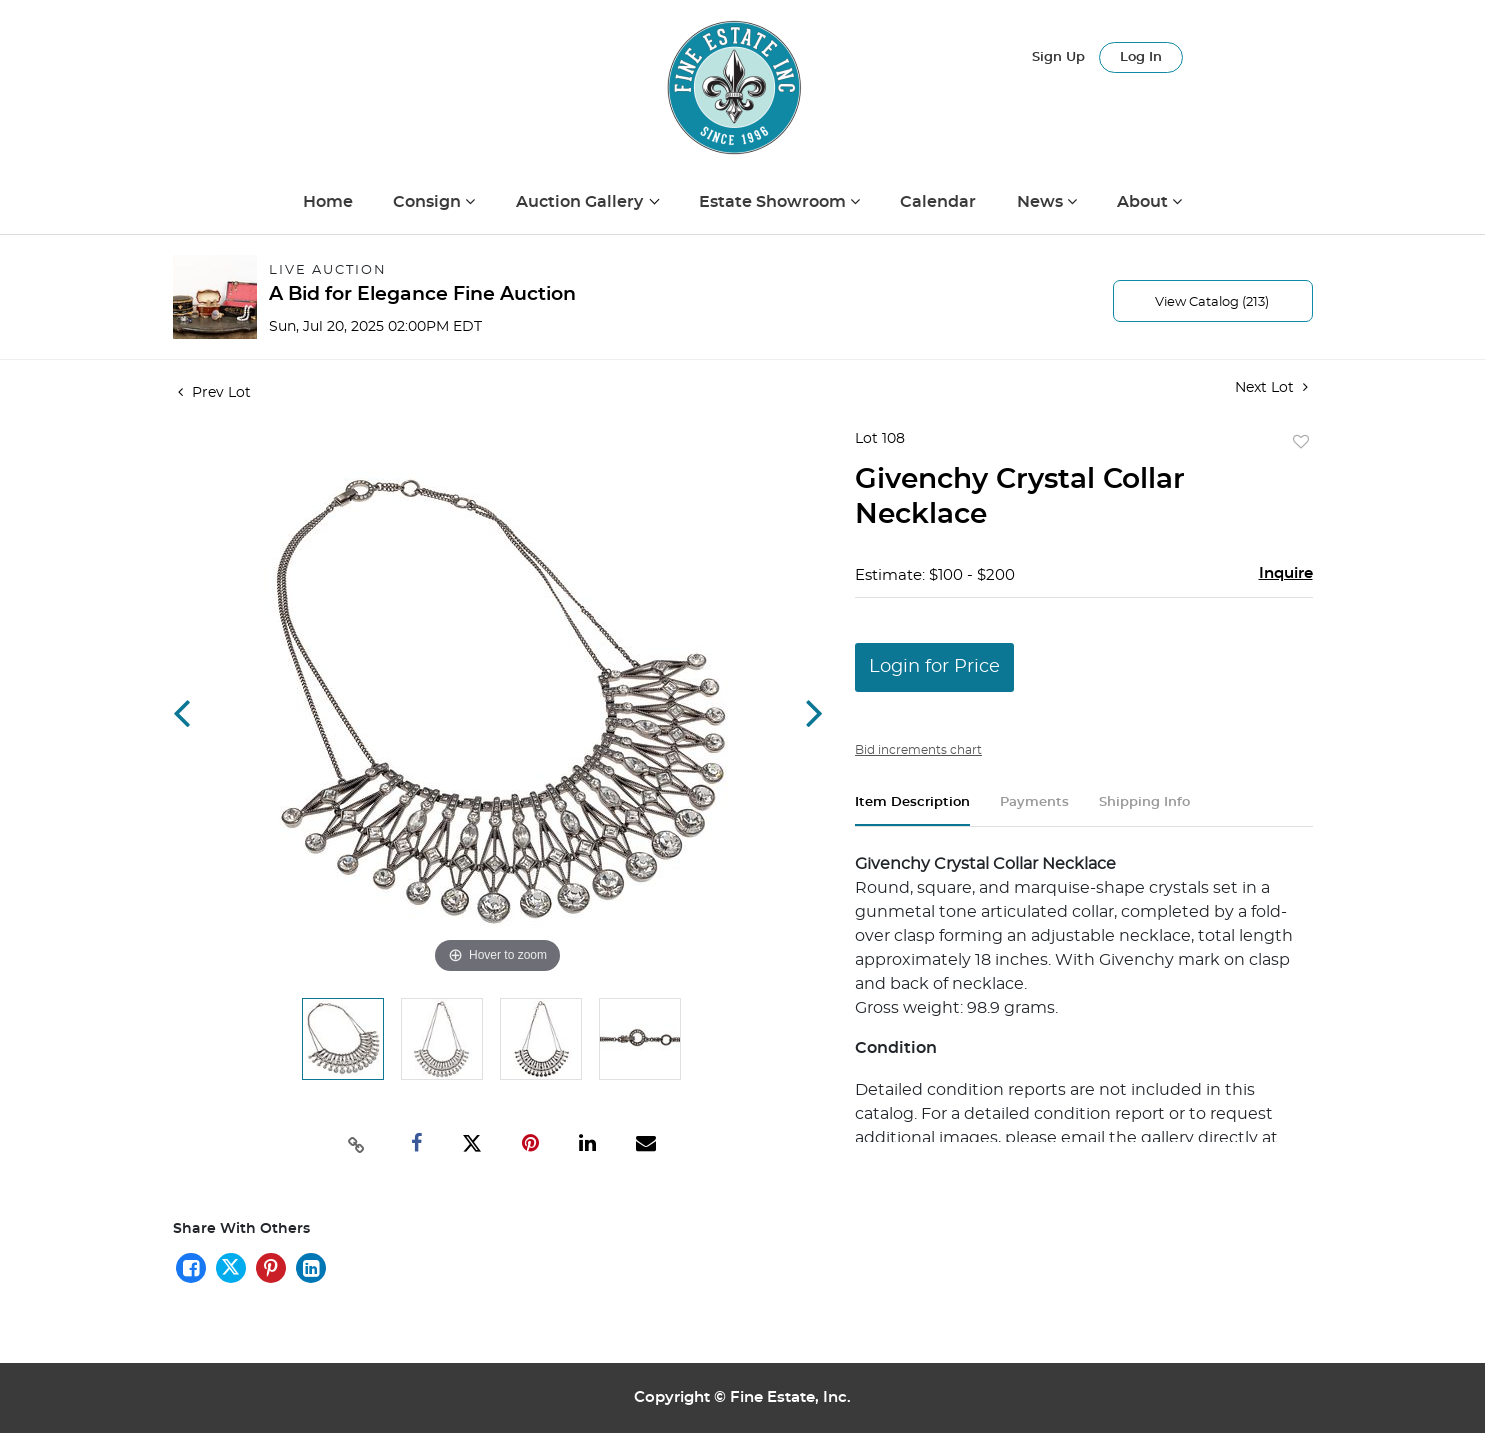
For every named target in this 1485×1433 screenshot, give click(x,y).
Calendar (938, 202)
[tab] (912, 810)
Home (328, 202)
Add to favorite (1301, 443)
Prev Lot (214, 393)
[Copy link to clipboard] (356, 1143)
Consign (429, 202)
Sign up (1058, 57)
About (1144, 202)
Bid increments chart (918, 750)
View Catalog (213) (1212, 302)
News (1042, 202)
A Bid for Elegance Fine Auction (422, 294)
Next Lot (1271, 387)
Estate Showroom (774, 202)
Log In (1141, 57)
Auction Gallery (581, 202)
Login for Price (934, 667)
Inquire (1286, 573)
